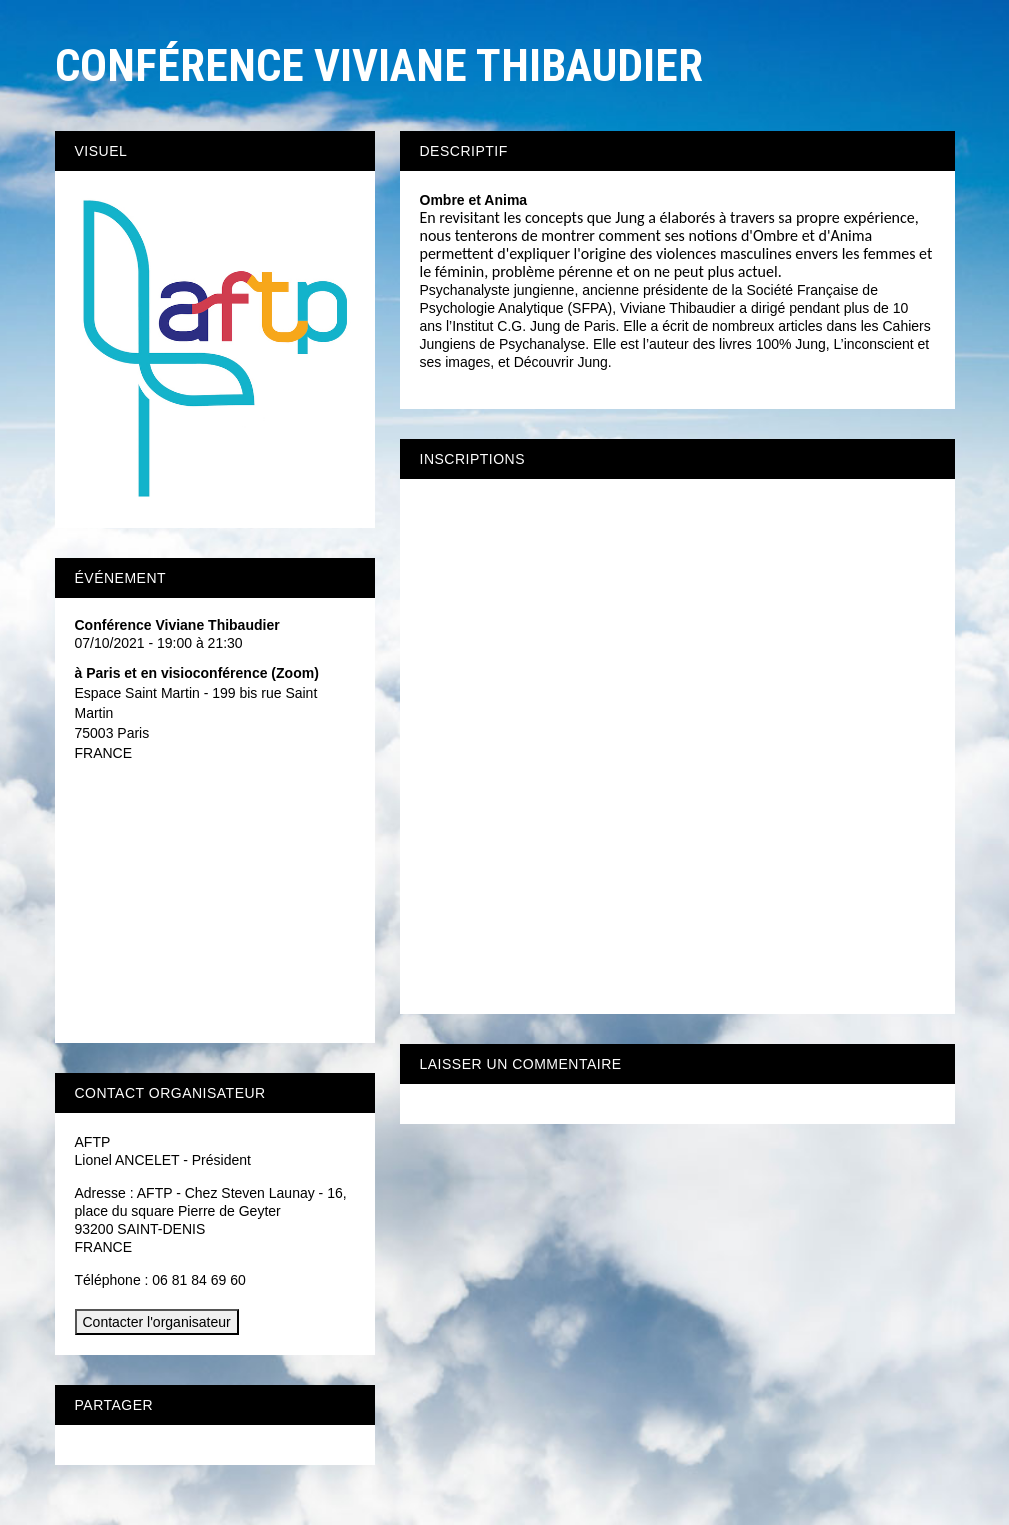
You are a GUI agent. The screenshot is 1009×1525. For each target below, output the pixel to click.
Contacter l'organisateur (157, 1322)
